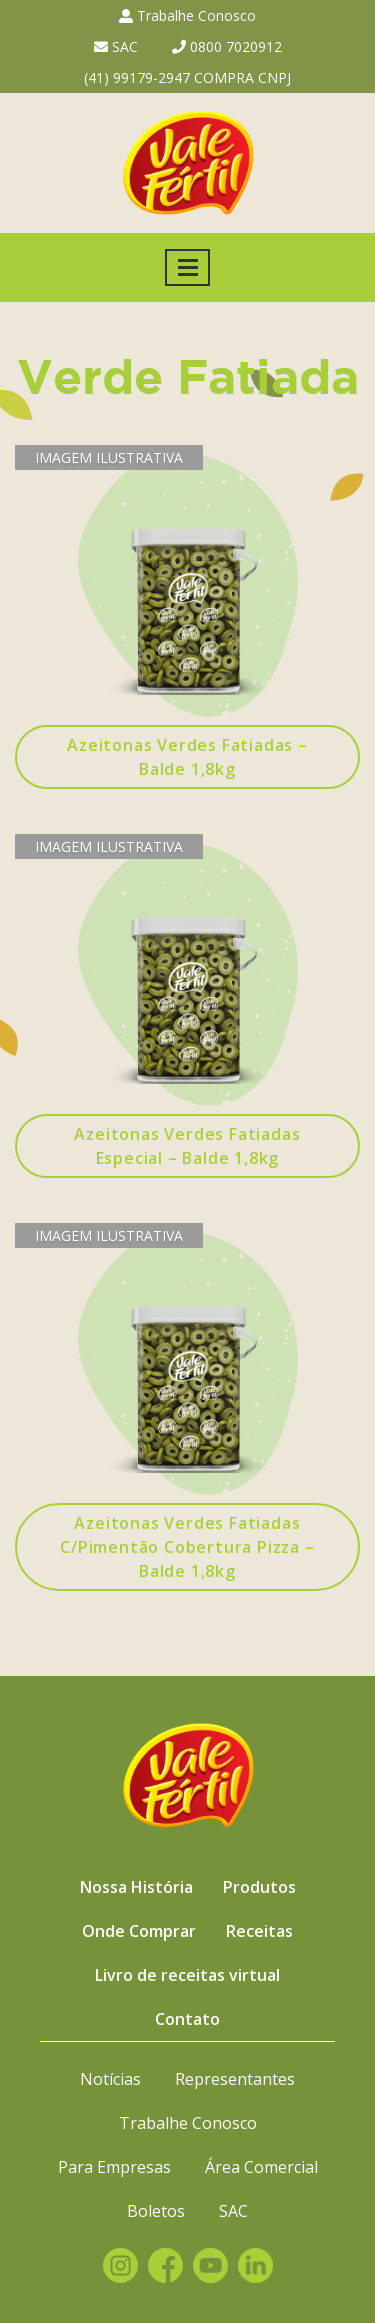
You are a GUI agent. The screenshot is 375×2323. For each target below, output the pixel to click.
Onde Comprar (139, 1931)
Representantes (235, 2079)
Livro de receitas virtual (187, 1975)
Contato (187, 2019)
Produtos (259, 1887)
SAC (116, 46)
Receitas (259, 1931)
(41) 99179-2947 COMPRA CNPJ (187, 77)
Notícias (110, 2079)
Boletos (156, 2211)
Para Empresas (114, 2167)
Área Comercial (261, 2167)
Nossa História (136, 1887)
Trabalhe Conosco (187, 15)
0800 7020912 (227, 46)
